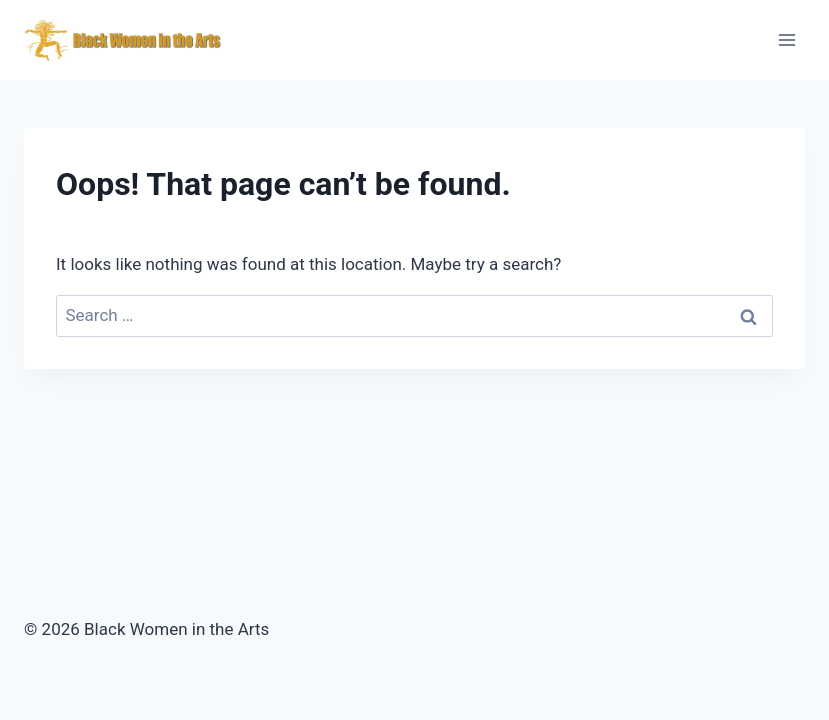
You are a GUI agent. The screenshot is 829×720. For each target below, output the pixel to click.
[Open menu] (786, 39)
